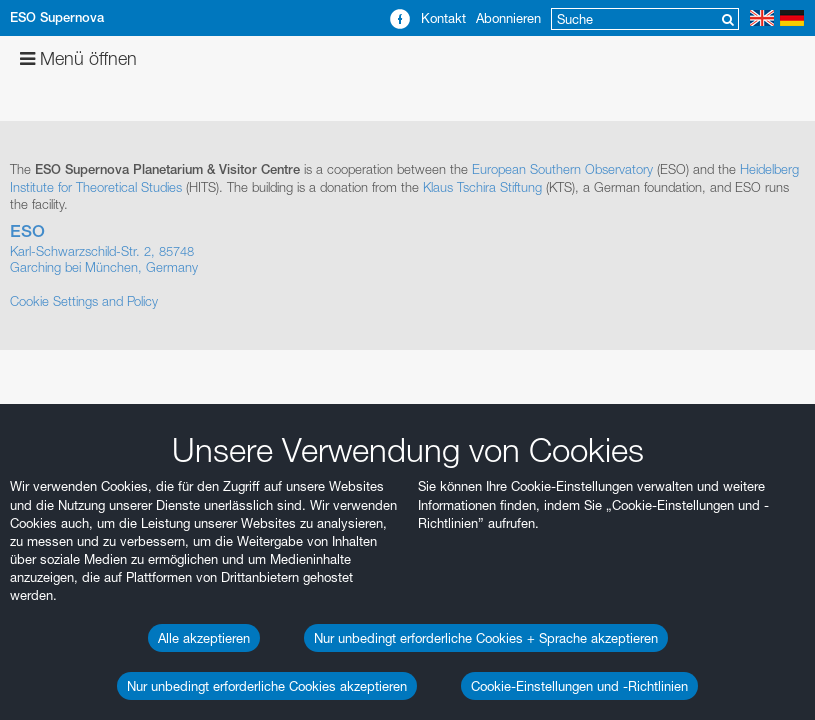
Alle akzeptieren (204, 638)
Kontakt (443, 18)
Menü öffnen (78, 58)
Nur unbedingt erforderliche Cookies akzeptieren (267, 686)
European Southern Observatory (562, 169)
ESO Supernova (57, 17)
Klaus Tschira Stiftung (482, 187)
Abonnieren (508, 18)
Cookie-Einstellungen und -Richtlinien (579, 686)
